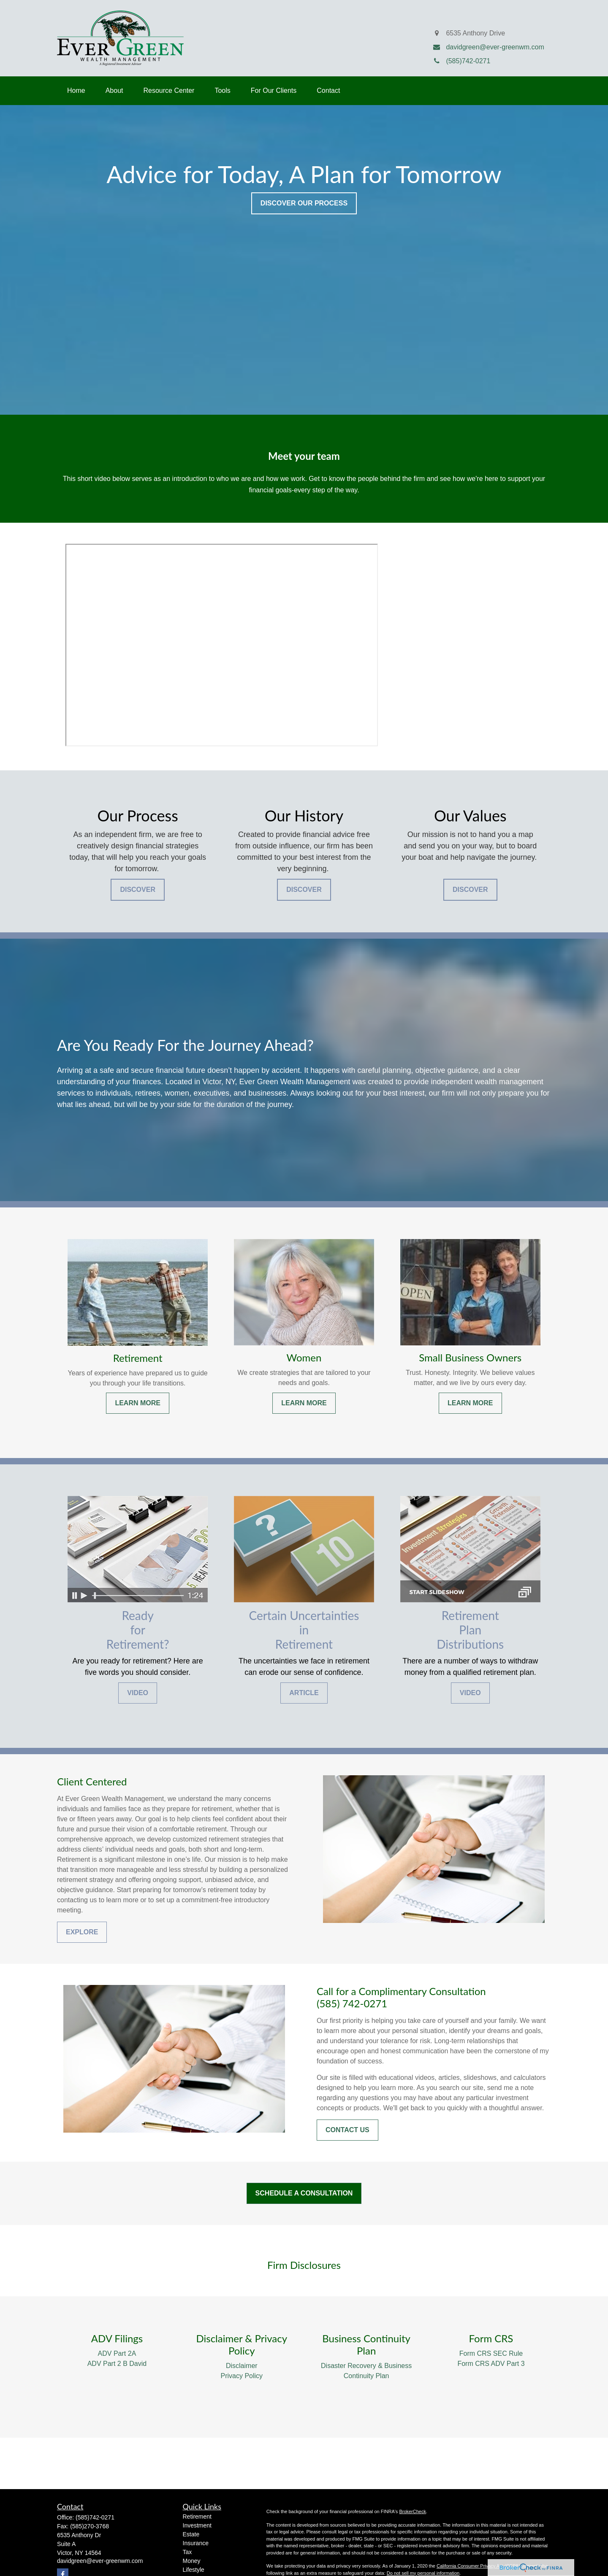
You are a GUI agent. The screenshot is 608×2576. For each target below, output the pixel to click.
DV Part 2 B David (119, 2363)
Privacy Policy (242, 2375)
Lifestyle (193, 2569)
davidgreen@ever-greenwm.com (100, 2560)
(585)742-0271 (95, 2517)
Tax (187, 2552)
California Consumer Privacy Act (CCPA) (478, 2565)
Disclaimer (242, 2365)
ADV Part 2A (117, 2353)
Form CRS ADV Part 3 (490, 2363)
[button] (76, 90)
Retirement (197, 2516)
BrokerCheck (412, 2511)
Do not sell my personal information (423, 2573)
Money (192, 2560)
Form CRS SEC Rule (491, 2353)
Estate (191, 2534)
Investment (197, 2525)
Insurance (196, 2543)
